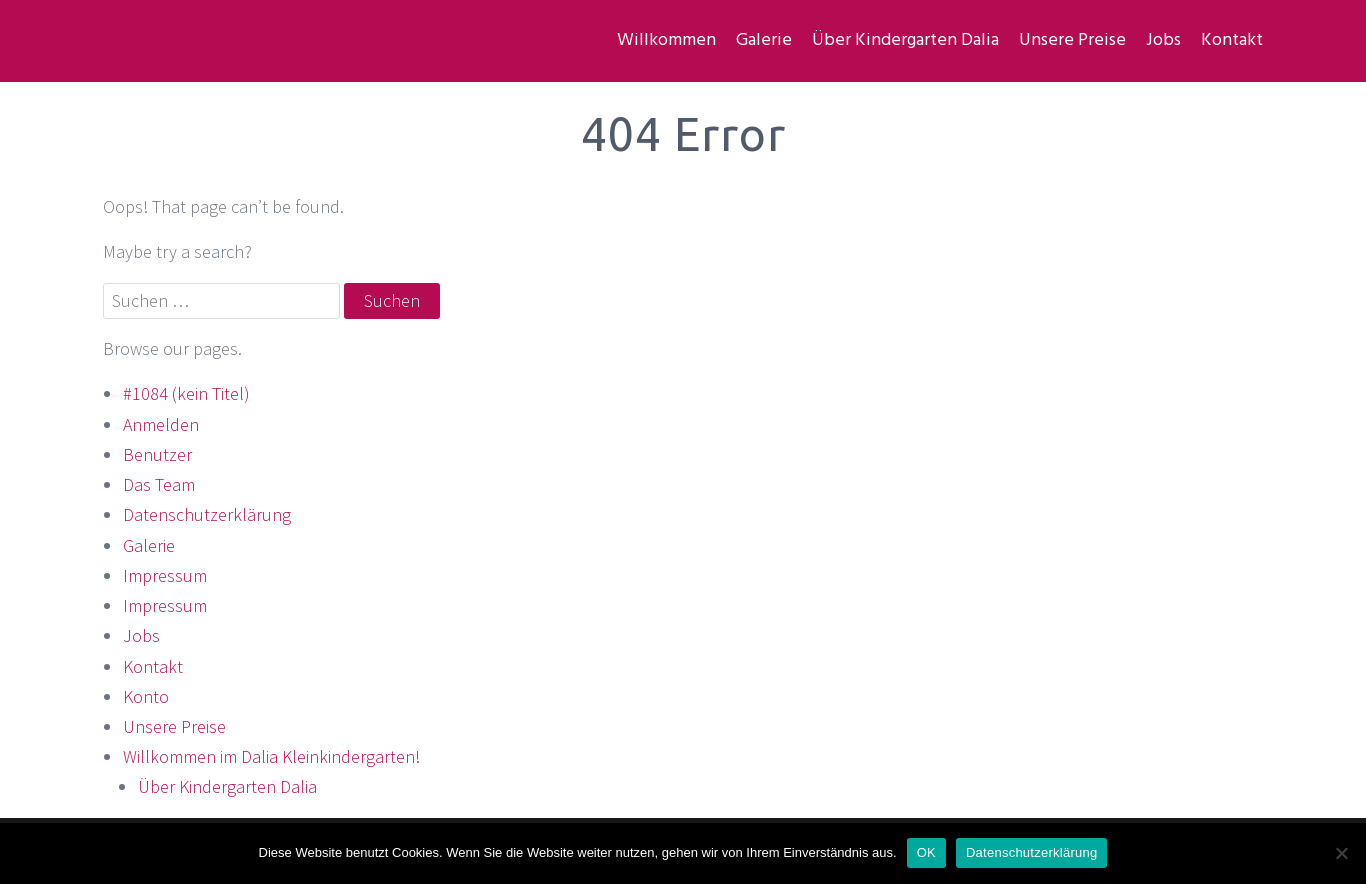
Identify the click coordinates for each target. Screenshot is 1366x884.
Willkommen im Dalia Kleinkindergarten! (271, 756)
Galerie (764, 40)
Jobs (1163, 40)
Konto (146, 696)
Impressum (165, 575)
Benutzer (157, 454)
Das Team (159, 484)
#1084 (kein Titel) (186, 393)
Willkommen (666, 40)
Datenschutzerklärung (207, 514)
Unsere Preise (1072, 40)
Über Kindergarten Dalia (905, 40)
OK (926, 852)
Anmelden (161, 424)
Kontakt (1232, 40)
